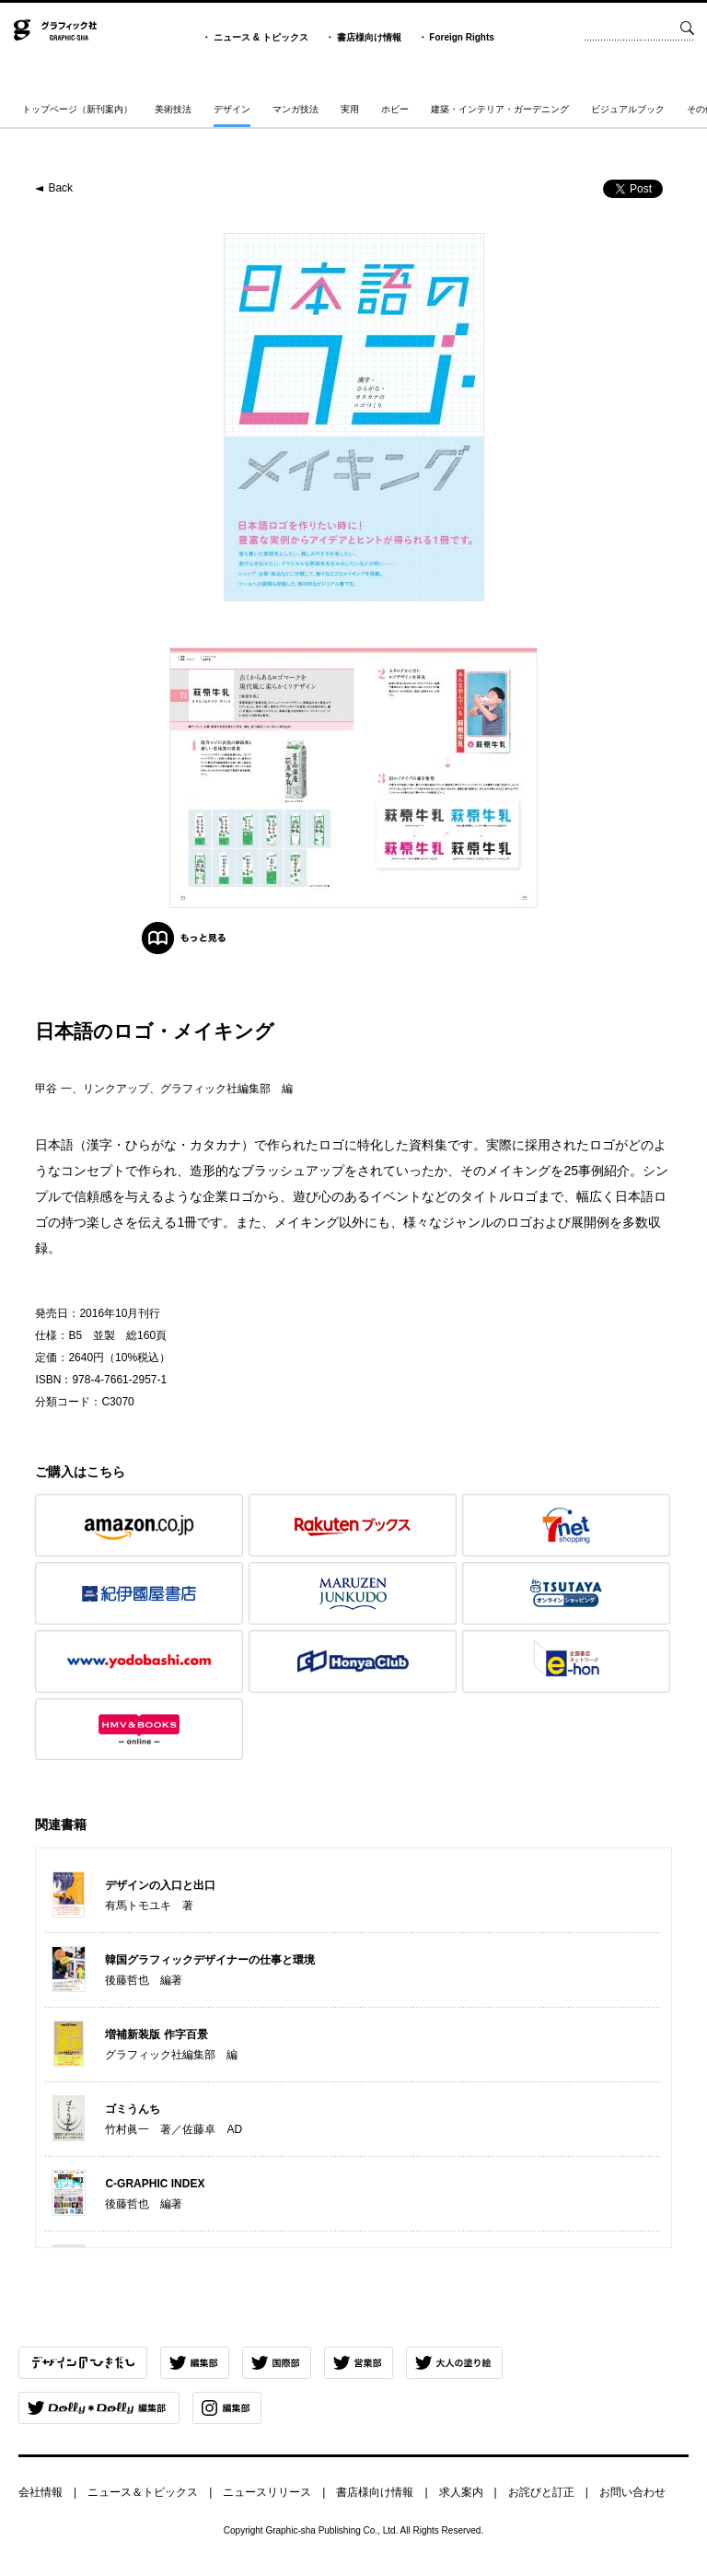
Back (60, 187)
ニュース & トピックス (261, 37)
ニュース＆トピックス (142, 2492)
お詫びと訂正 (541, 2492)
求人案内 (461, 2492)
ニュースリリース (267, 2492)
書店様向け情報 (369, 37)
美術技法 (173, 109)
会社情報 (40, 2492)
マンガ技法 (295, 109)
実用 (350, 109)
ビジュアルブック (628, 109)
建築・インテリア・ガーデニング (500, 109)
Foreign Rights (461, 37)
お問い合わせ (632, 2492)
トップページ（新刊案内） (77, 109)
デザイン (232, 109)
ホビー (395, 109)
